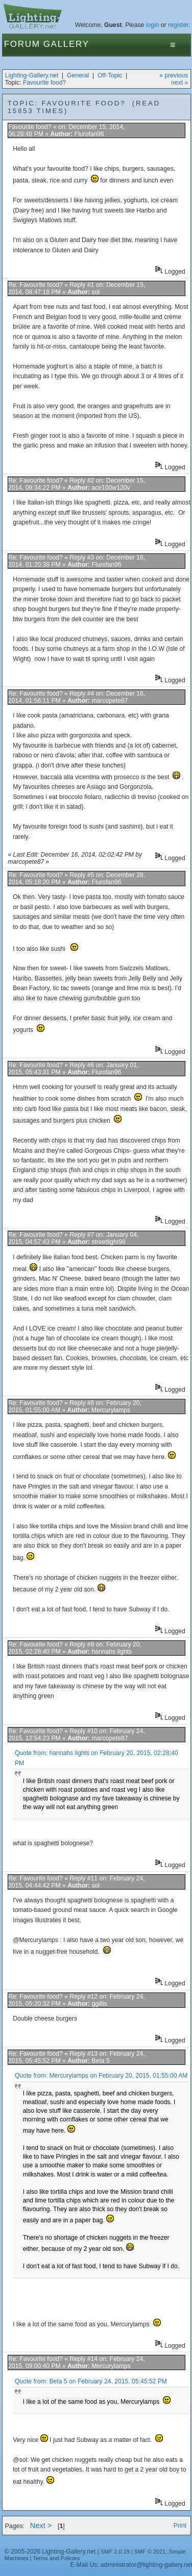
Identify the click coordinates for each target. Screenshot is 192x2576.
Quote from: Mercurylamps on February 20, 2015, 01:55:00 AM (101, 2075)
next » (179, 82)
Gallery (66, 44)
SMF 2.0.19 (115, 2551)
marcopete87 (109, 700)
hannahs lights (112, 1651)
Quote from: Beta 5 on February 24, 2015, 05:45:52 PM (91, 2381)
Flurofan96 (89, 134)
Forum (22, 44)
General (78, 75)
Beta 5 (101, 2060)
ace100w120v (110, 487)
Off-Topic (110, 75)
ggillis (99, 2003)
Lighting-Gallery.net (32, 75)
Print (180, 2525)
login (152, 25)
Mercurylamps (110, 1410)
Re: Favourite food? (35, 284)
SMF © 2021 (150, 2551)
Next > (41, 2525)
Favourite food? (44, 82)
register (178, 25)
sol (96, 292)
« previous (173, 75)
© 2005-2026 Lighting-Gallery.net (50, 2551)
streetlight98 (108, 1241)
